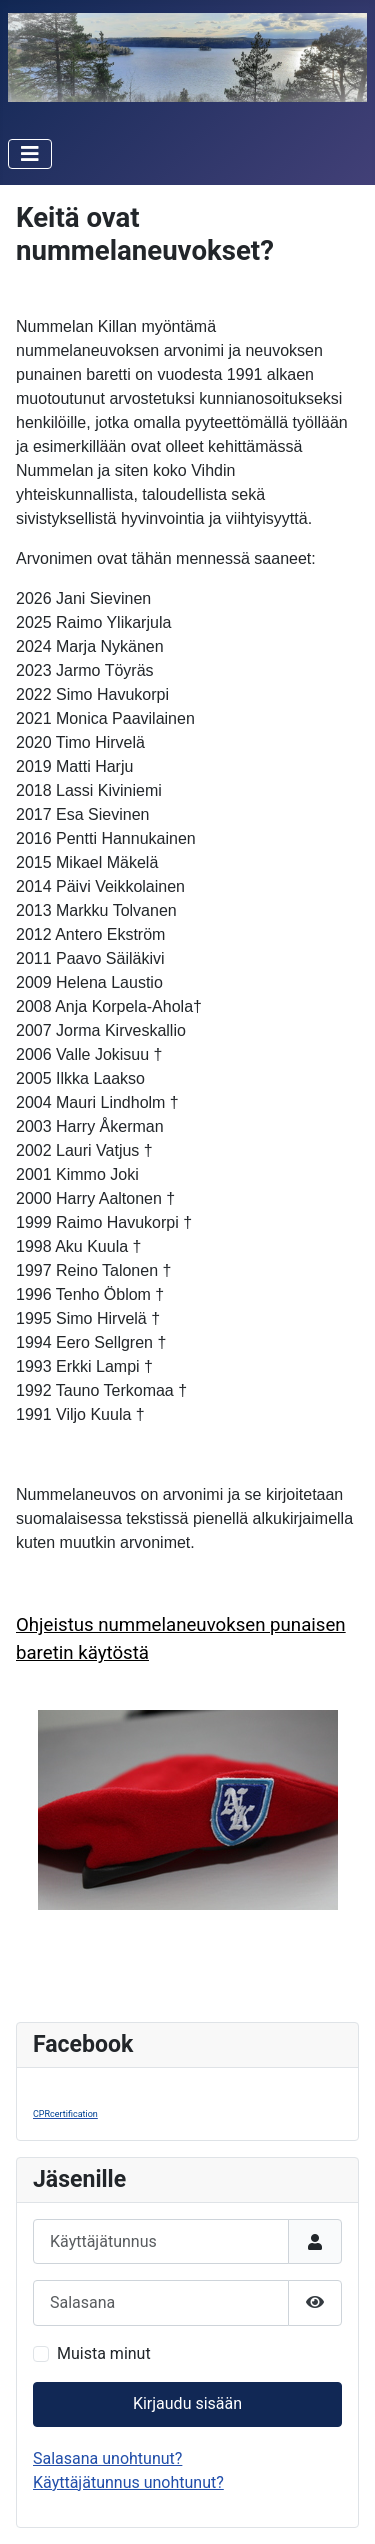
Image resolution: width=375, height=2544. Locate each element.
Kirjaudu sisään (187, 2403)
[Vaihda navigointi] (30, 154)
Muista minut (104, 2353)
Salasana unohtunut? (107, 2458)
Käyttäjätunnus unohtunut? (128, 2482)
